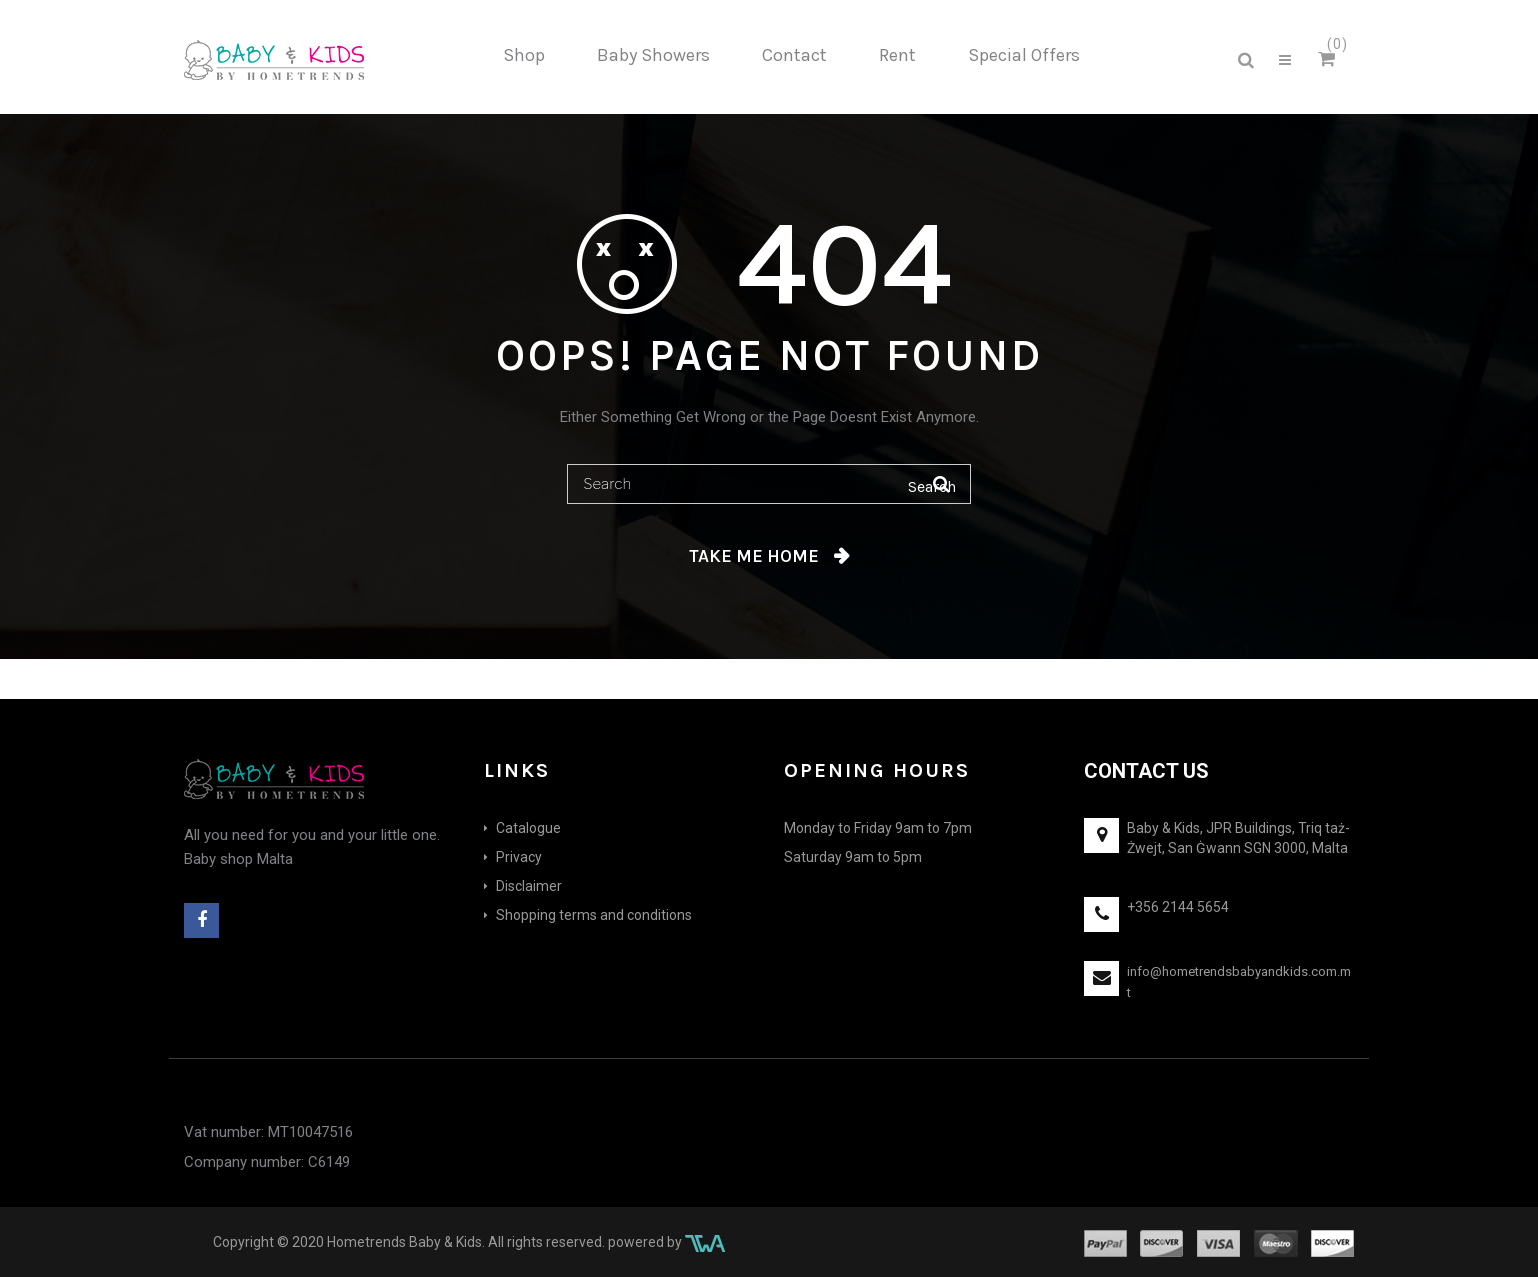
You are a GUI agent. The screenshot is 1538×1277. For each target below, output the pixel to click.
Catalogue (528, 828)
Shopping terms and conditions (594, 915)
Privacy (519, 857)
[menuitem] (524, 56)
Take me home (754, 556)
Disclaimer (529, 886)
